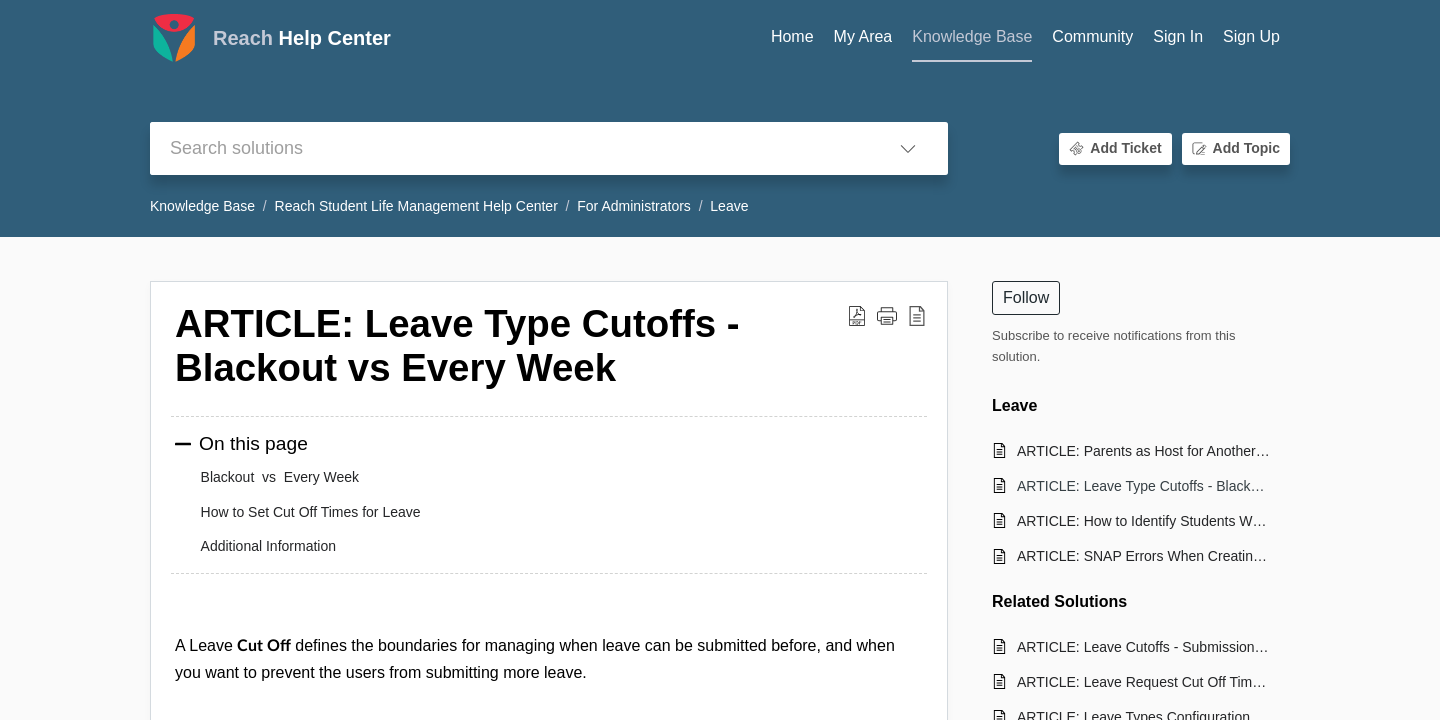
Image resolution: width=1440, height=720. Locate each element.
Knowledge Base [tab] (972, 36)
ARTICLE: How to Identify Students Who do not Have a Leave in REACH (1143, 521)
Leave (729, 206)
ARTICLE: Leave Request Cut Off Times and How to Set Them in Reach (1143, 682)
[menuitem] (1178, 38)
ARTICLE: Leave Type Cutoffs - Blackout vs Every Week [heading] (457, 345)
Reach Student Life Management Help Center (416, 206)
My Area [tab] (863, 36)
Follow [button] (1026, 297)
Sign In (1178, 36)
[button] (908, 148)
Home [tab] (792, 36)
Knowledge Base (202, 206)
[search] (509, 148)
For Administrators (634, 206)
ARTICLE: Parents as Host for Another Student (1143, 451)
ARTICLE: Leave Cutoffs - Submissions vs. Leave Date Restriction (1143, 647)
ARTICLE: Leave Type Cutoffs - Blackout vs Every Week (1143, 486)
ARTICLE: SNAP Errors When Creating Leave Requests (1143, 556)
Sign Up (1251, 36)
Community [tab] (1092, 36)
